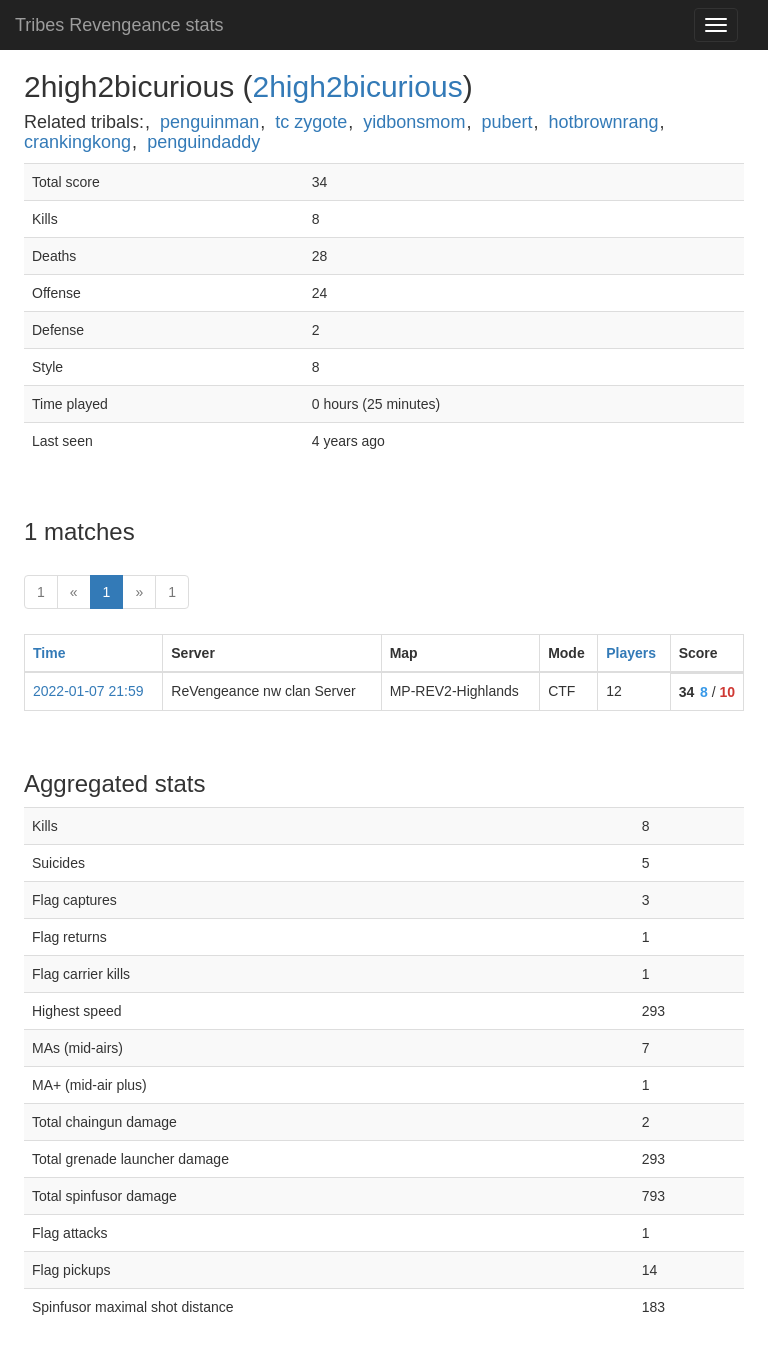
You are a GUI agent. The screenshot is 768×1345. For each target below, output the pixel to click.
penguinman (209, 122)
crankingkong (77, 142)
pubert (506, 122)
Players (631, 653)
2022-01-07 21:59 (88, 691)
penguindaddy (203, 142)
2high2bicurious (357, 86)
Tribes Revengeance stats (119, 25)
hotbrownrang (604, 122)
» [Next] (139, 592)
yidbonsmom (414, 122)
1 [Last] (172, 592)
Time (49, 653)
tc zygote (311, 122)
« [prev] (74, 592)
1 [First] (41, 592)
